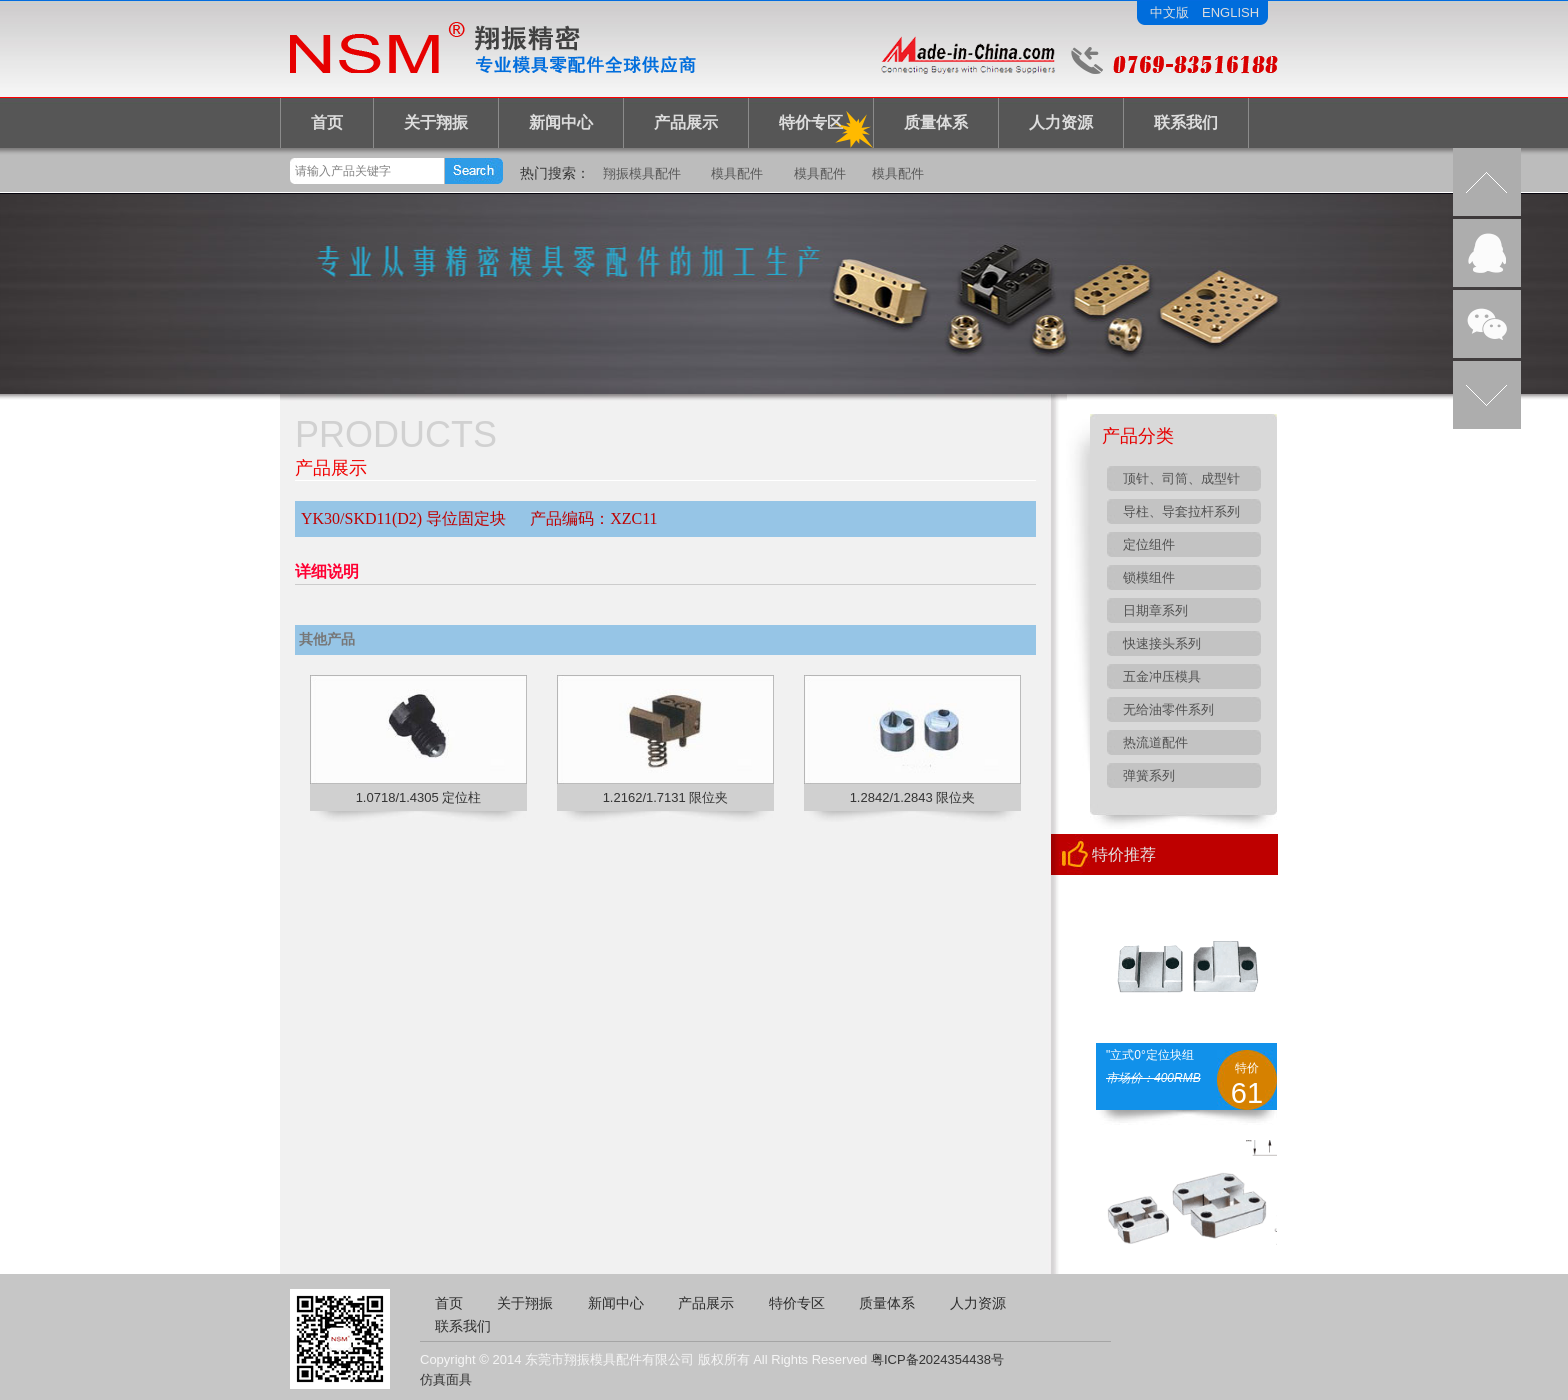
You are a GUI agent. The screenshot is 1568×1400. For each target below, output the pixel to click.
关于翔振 (436, 122)
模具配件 (737, 173)
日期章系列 (1155, 610)
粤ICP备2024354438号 (937, 1359)
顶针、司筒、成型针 (1181, 478)
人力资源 (1061, 122)
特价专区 (811, 122)
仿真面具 (446, 1379)
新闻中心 (561, 122)
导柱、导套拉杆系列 (1181, 511)
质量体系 (936, 122)
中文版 (1169, 12)
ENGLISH (1230, 12)
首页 (327, 122)
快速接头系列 (1162, 643)
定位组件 (1149, 544)
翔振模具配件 (642, 173)
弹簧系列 (1149, 775)
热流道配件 (1155, 742)
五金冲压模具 (1162, 676)
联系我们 (1186, 122)
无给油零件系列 (1168, 709)
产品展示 (686, 122)
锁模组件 (1149, 577)
